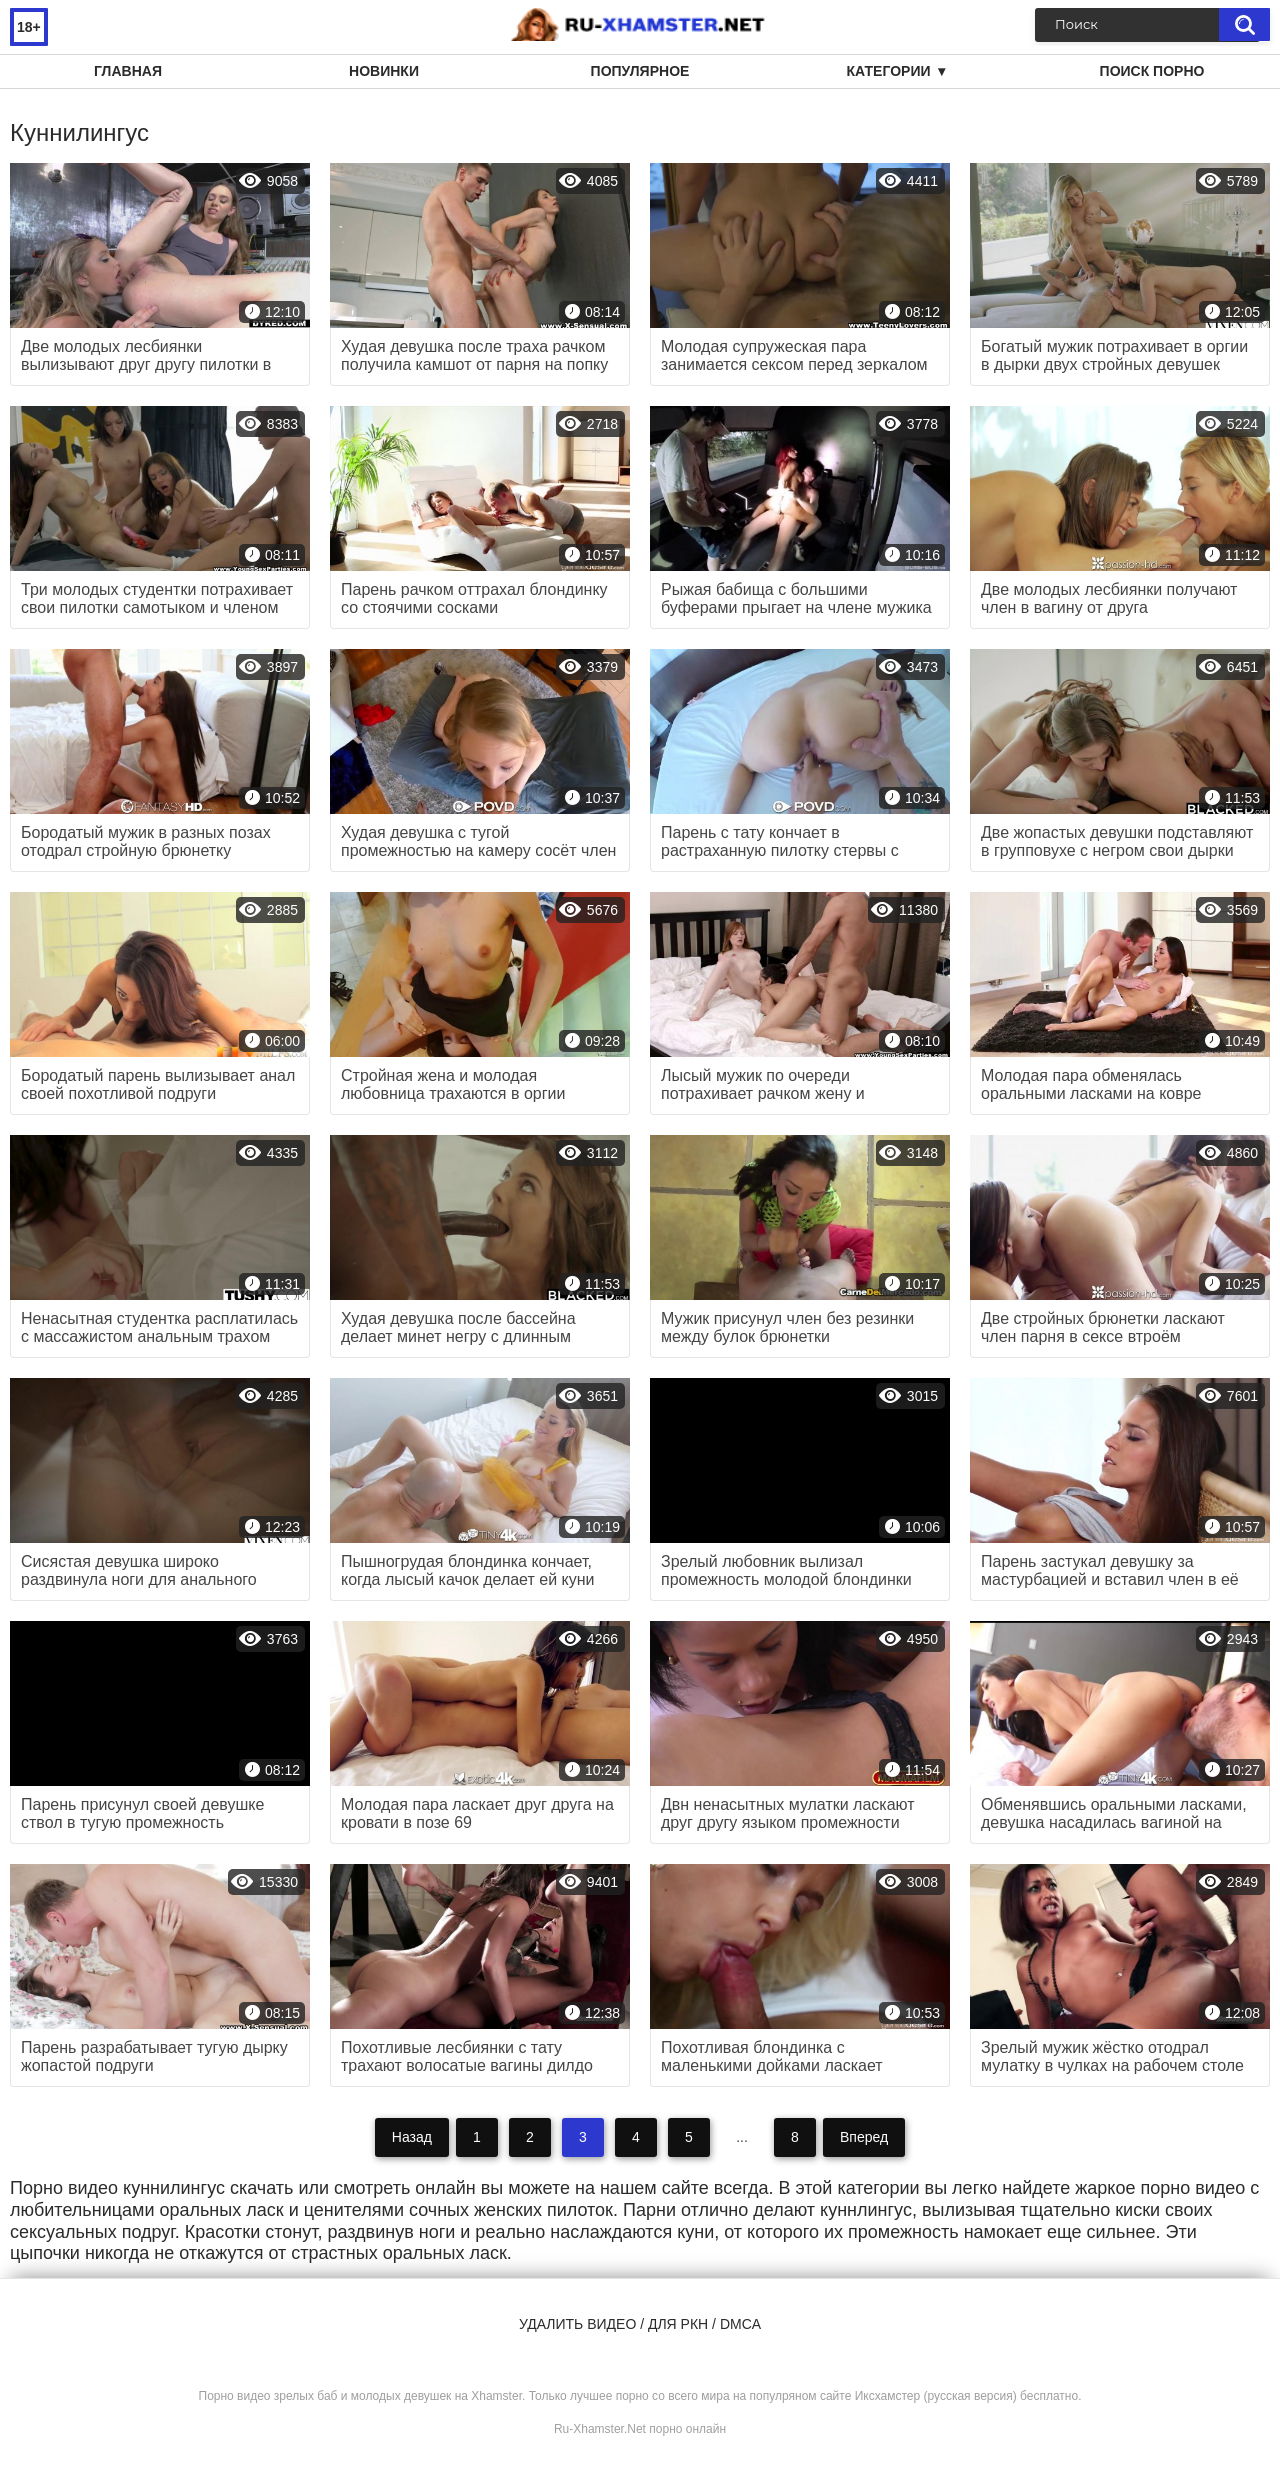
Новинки (384, 71)
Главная (128, 71)
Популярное (640, 71)
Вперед (864, 2137)
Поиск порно (1152, 71)
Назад (412, 2137)
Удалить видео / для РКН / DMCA (640, 2324)
